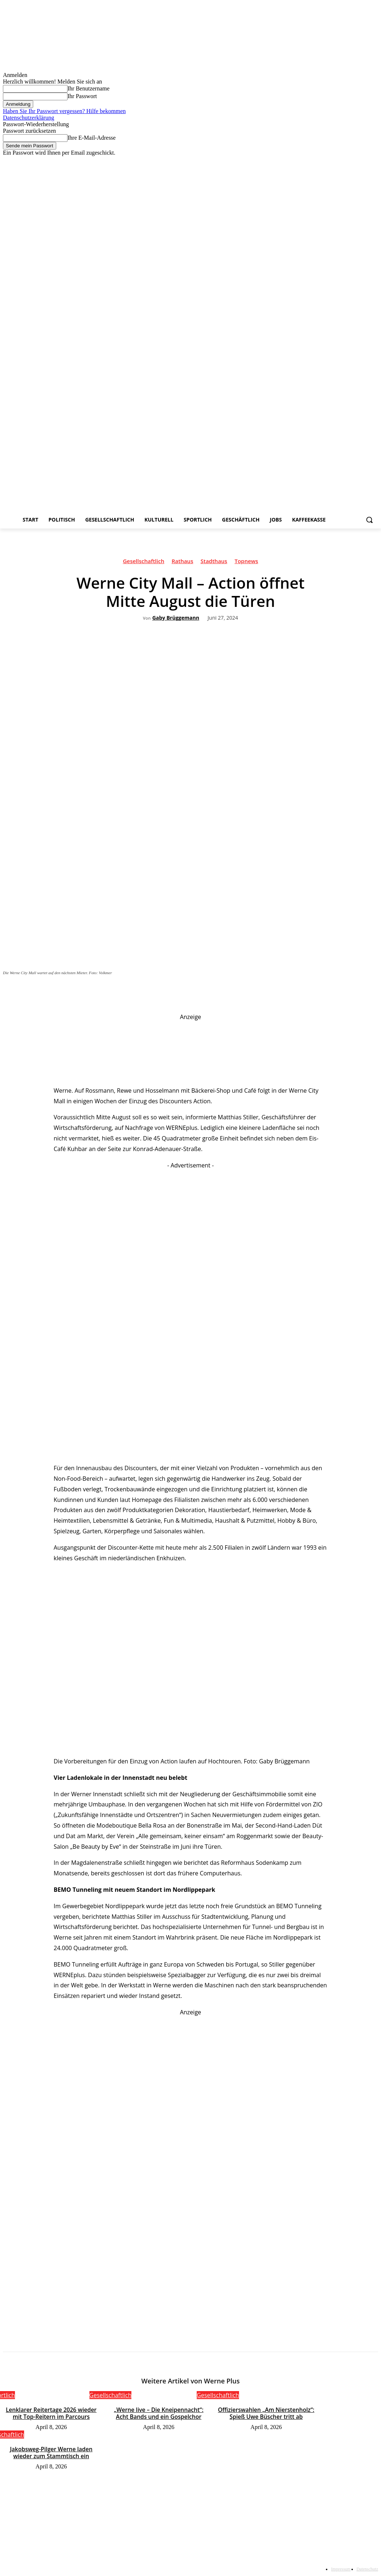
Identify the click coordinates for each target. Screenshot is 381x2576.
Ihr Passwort (82, 96)
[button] (369, 519)
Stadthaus (214, 562)
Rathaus (182, 562)
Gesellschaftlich (143, 562)
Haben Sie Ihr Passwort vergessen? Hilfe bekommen (64, 111)
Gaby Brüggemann (175, 618)
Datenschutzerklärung (28, 118)
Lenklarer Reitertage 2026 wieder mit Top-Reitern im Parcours (51, 2412)
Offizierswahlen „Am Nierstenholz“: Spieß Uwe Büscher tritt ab (266, 2412)
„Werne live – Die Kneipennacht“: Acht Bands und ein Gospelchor (158, 2412)
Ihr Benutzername (88, 88)
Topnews (246, 562)
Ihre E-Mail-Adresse (92, 138)
